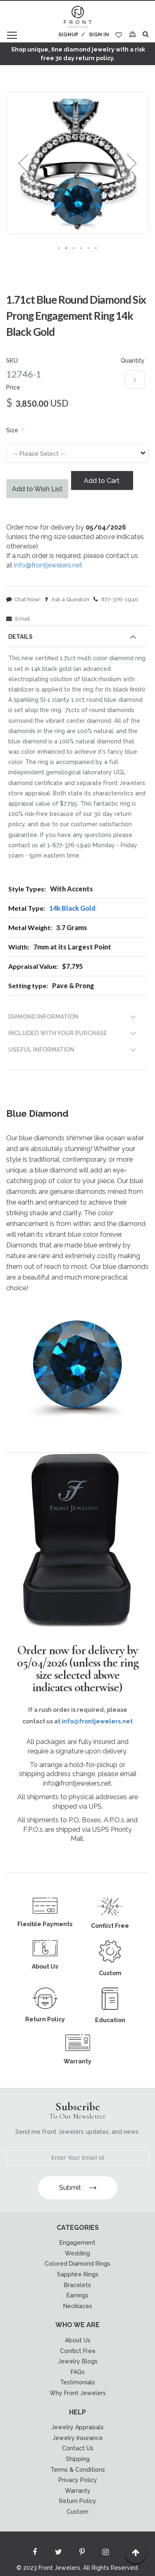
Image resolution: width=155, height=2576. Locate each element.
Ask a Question (67, 599)
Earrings (77, 2295)
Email (18, 619)
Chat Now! (23, 599)
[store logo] (77, 17)
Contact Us (77, 2448)
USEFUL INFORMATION (41, 1049)
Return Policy (77, 2501)
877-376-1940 (115, 599)
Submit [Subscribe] (77, 2188)
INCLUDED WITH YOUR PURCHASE (57, 1033)
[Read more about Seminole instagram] (105, 2554)
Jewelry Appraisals (77, 2427)
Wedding (77, 2253)
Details (20, 636)
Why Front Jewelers (78, 2393)
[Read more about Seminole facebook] (35, 2554)
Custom (77, 2511)
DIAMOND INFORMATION (43, 1016)
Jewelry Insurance (77, 2438)
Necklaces (77, 2306)
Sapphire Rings (77, 2274)
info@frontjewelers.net (48, 565)
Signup (68, 35)
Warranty (78, 2490)
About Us (78, 2340)
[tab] (77, 638)
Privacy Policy (77, 2480)
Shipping (78, 2459)
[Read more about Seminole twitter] (58, 2554)
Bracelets (77, 2285)
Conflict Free (77, 2351)
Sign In (99, 35)
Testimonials (77, 2382)
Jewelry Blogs (78, 2361)
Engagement (77, 2242)
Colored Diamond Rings (77, 2263)
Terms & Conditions (77, 2469)
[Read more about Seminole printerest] (82, 2554)
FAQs (78, 2372)
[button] (23, 163)
